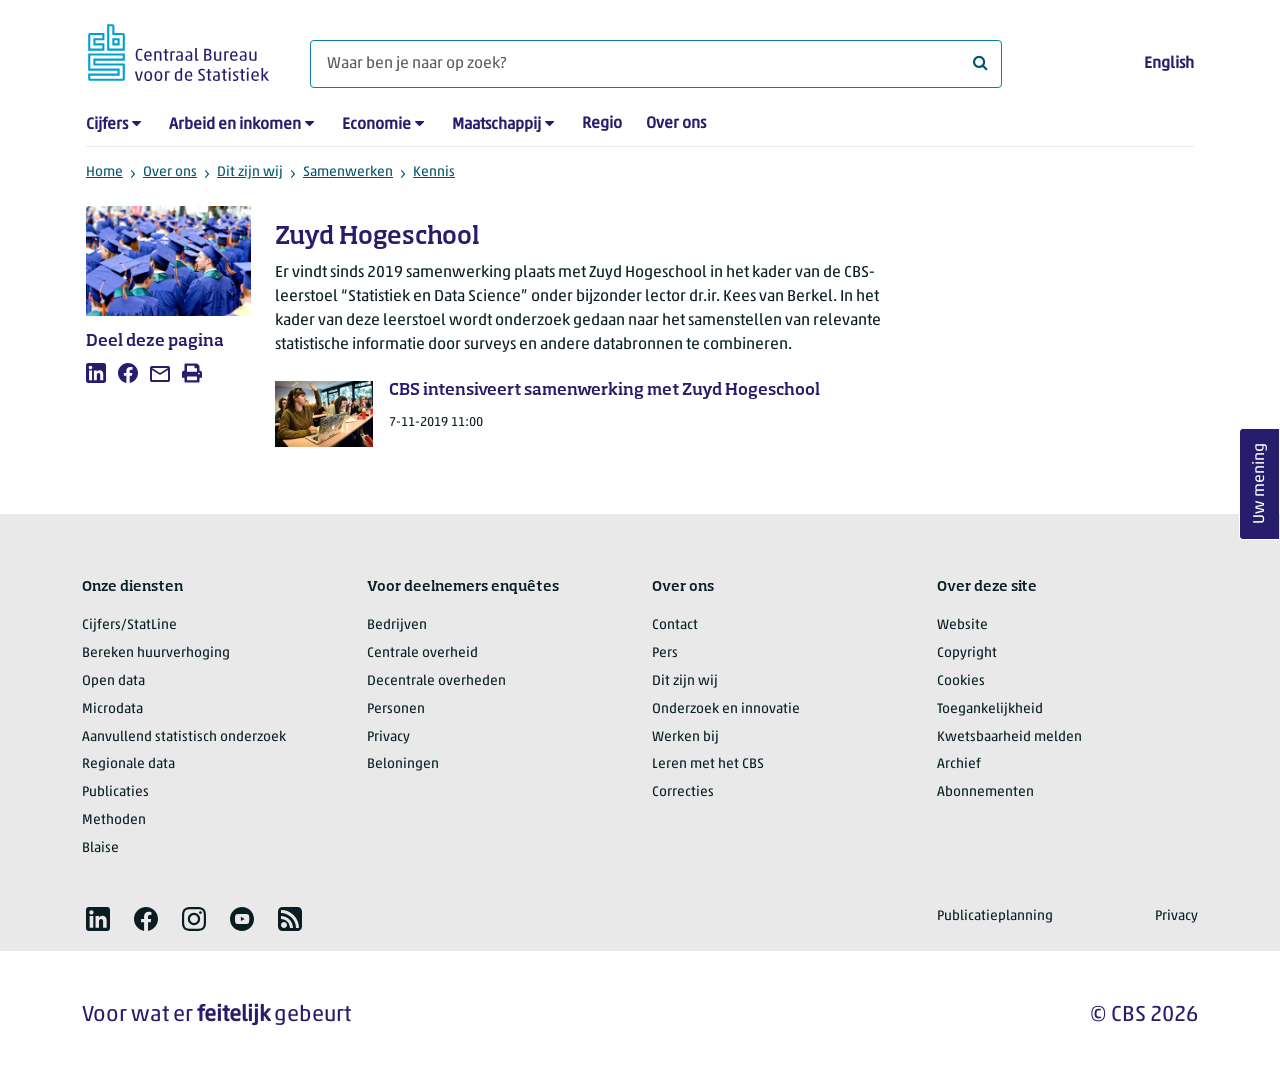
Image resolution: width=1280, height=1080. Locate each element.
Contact (675, 625)
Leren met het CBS (708, 764)
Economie (376, 125)
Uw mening (1260, 484)
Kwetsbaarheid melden (1009, 737)
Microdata (112, 709)
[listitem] (96, 373)
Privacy (388, 737)
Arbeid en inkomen (235, 125)
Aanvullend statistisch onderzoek (184, 737)
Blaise (100, 848)
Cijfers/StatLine (129, 625)
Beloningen (403, 764)
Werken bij (685, 737)
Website (962, 625)
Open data (113, 681)
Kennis (434, 172)
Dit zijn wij (250, 172)
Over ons (676, 124)
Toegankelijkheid (990, 709)
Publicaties (115, 792)
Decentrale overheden (436, 681)
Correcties (683, 792)
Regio (602, 124)
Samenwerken (348, 172)
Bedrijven (397, 625)
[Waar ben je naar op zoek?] (656, 64)
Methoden (114, 820)
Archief (959, 764)
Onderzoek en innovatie (726, 709)
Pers (665, 653)
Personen (396, 709)
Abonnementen (985, 792)
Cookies (961, 681)
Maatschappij (496, 125)
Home (104, 172)
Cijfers (107, 125)
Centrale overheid (422, 653)
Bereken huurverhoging (156, 653)
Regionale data (128, 764)
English (1169, 64)
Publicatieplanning (995, 916)
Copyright (967, 653)
